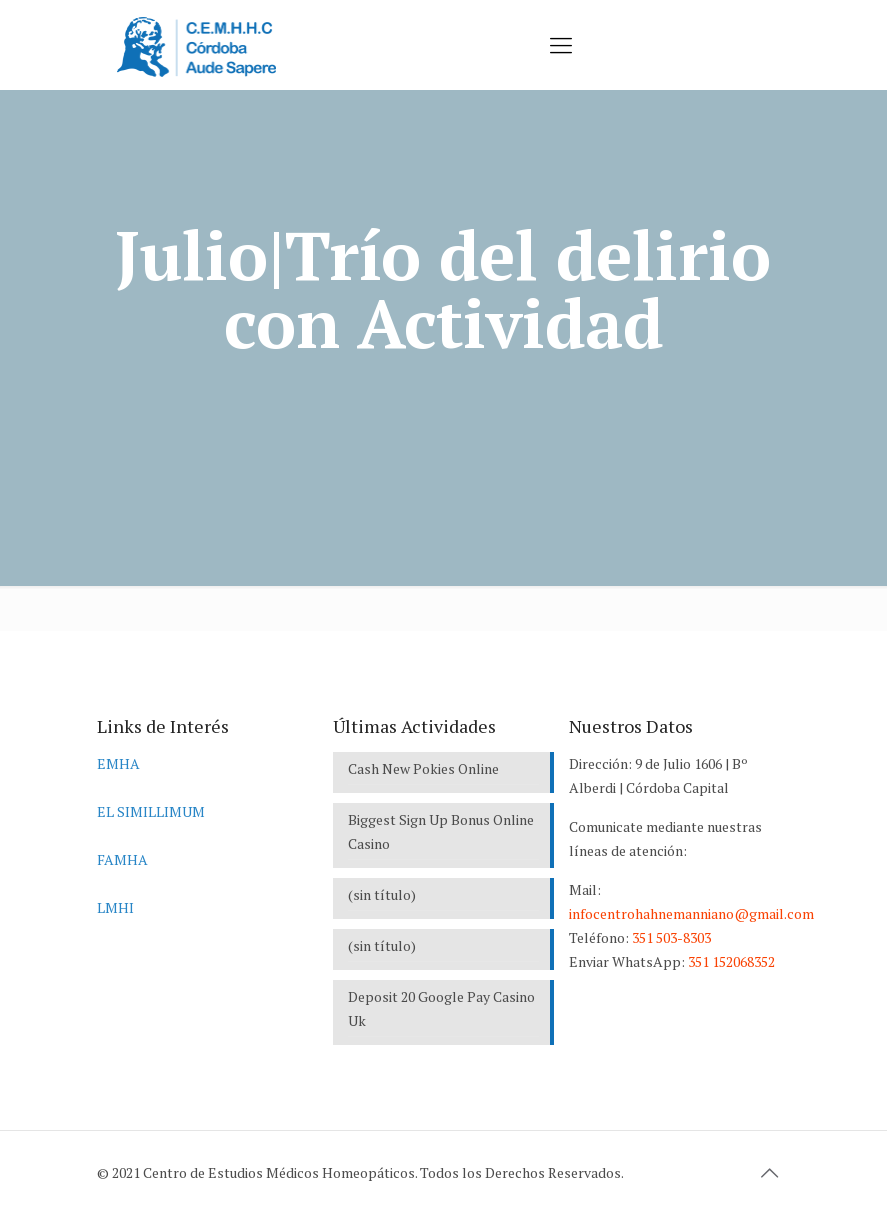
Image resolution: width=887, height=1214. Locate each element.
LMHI (115, 907)
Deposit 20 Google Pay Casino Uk (441, 1008)
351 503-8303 (671, 937)
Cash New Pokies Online (423, 768)
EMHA (118, 763)
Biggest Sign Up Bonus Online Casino (441, 831)
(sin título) (382, 894)
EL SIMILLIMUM (151, 811)
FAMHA (122, 859)
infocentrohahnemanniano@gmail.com (691, 913)
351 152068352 (731, 961)
